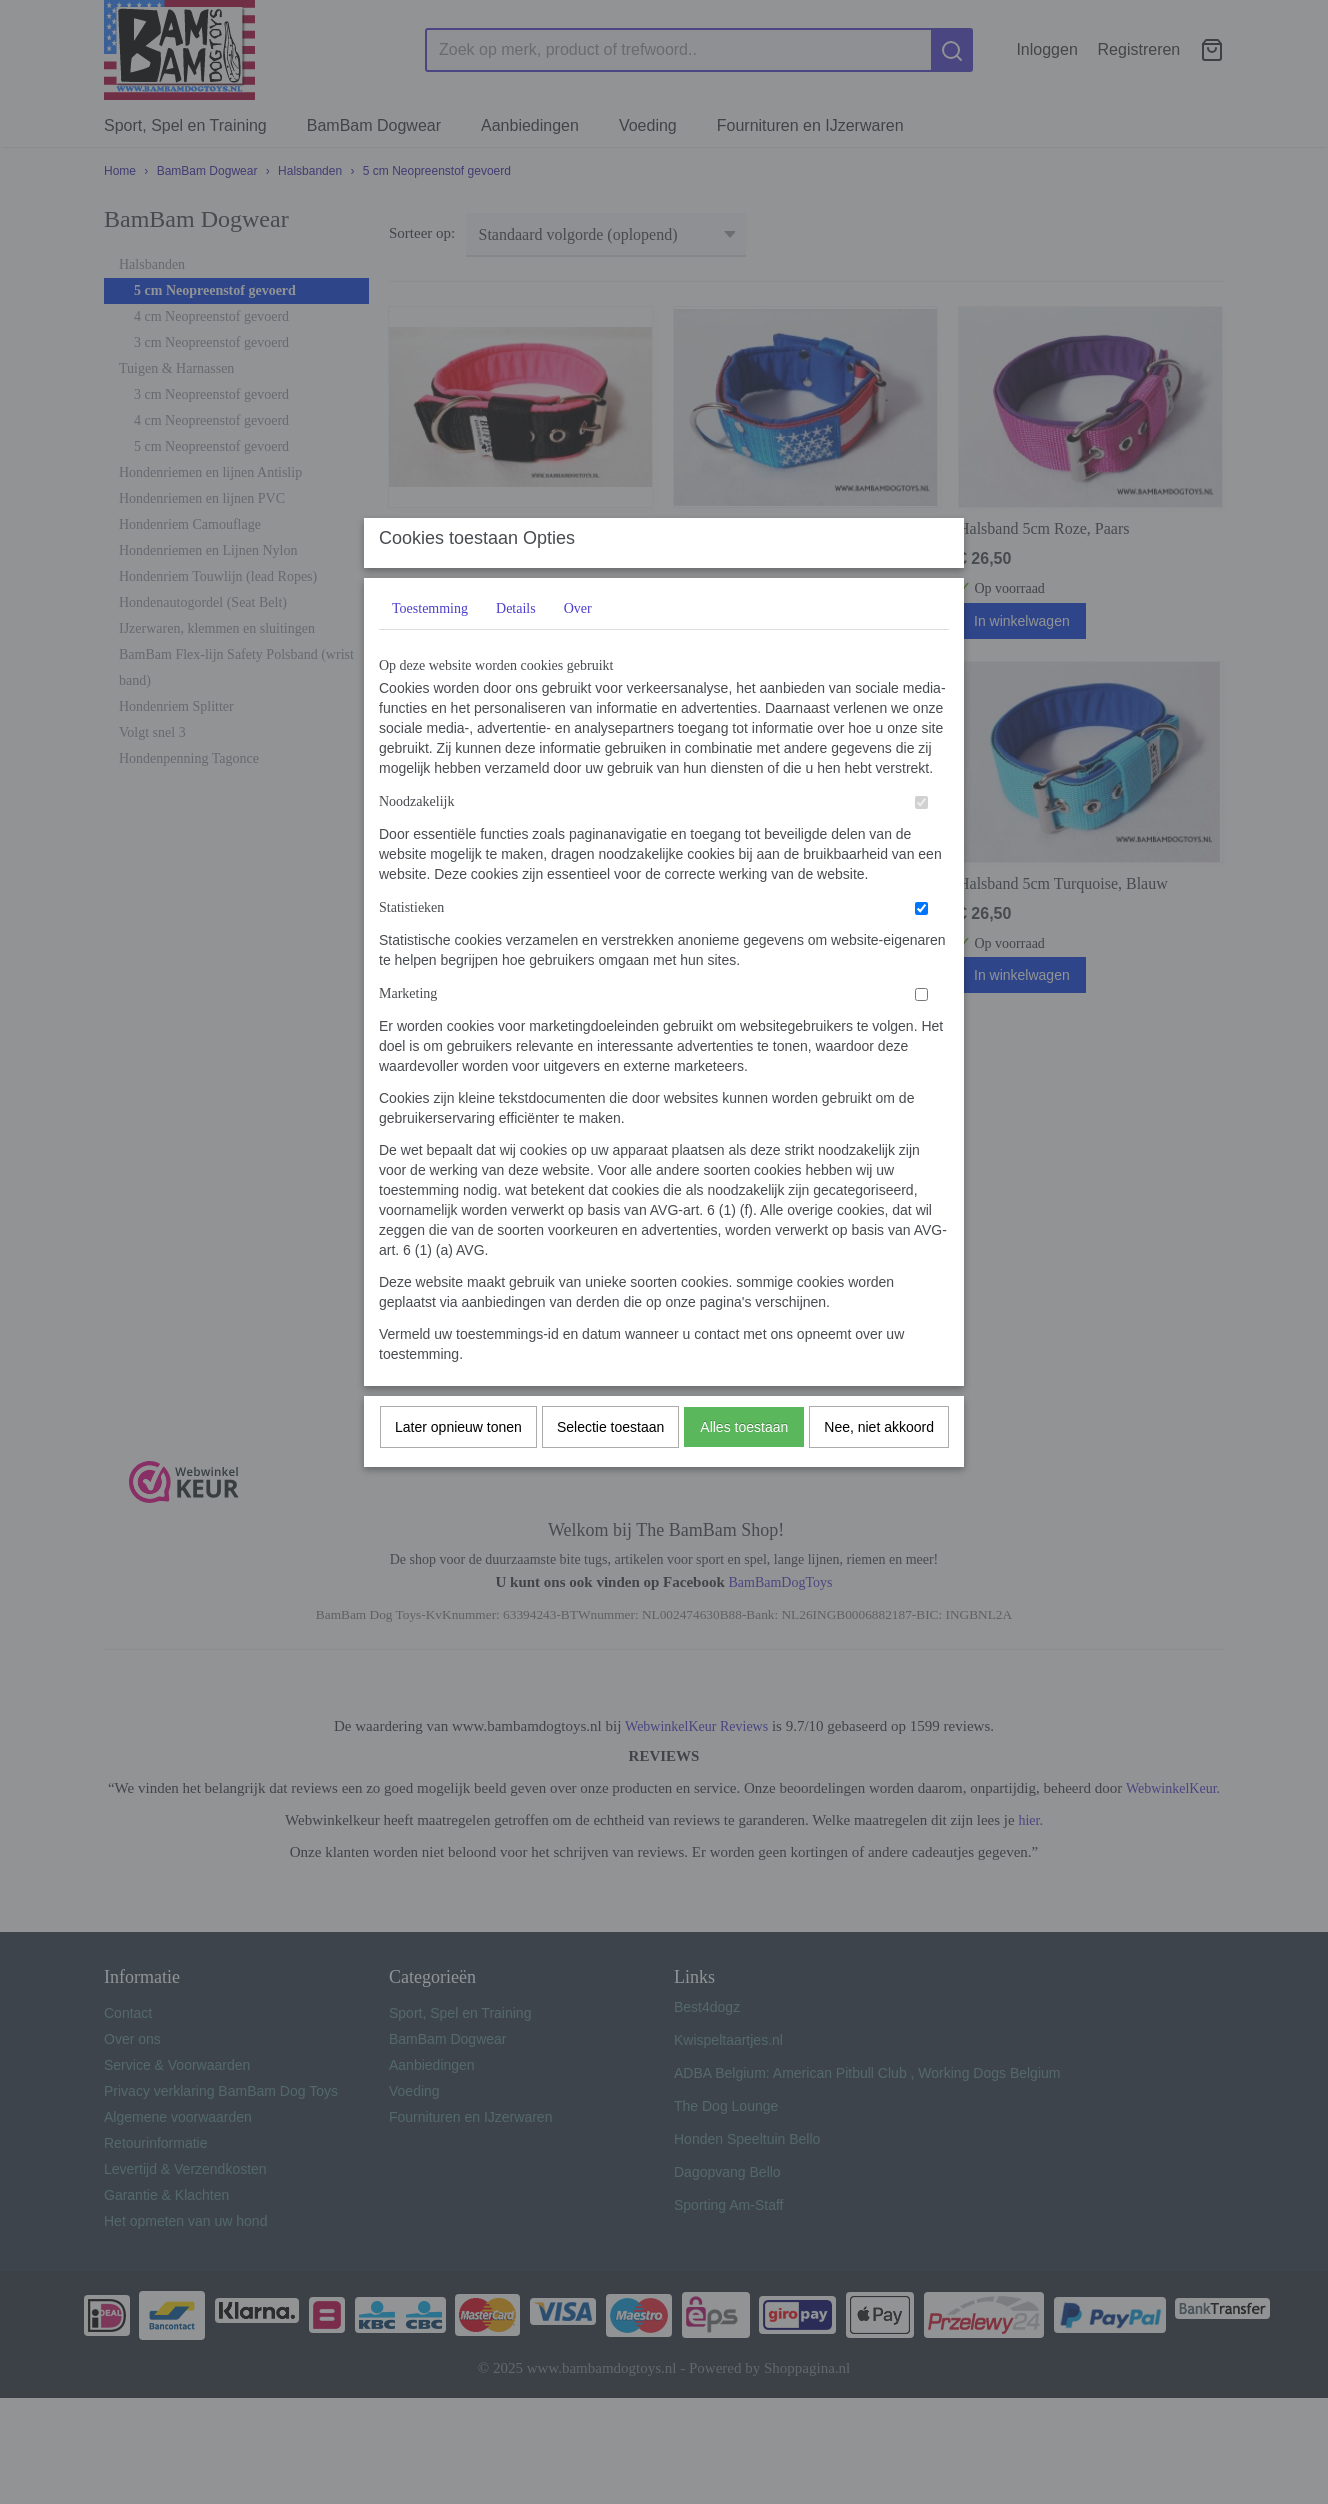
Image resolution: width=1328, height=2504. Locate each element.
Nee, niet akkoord (879, 1467)
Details (516, 648)
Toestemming (430, 648)
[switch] (921, 842)
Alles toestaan (744, 1467)
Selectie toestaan (610, 1467)
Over (578, 648)
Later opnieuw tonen (458, 1467)
